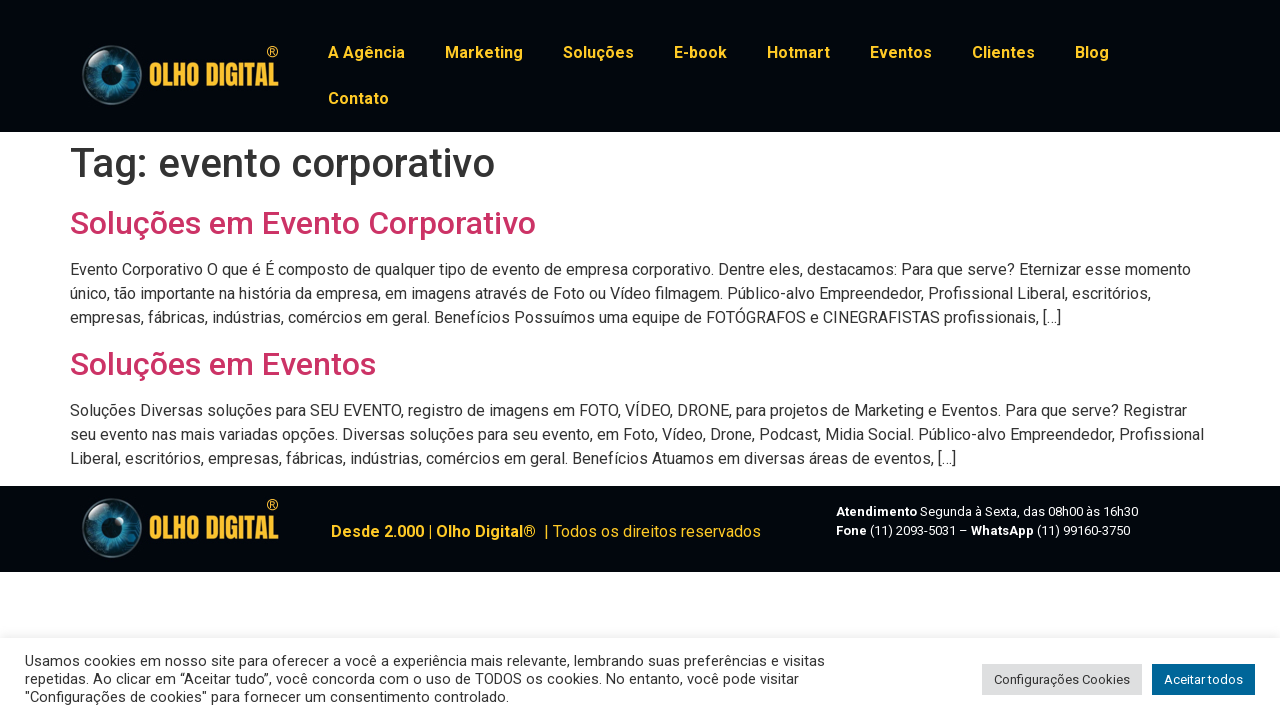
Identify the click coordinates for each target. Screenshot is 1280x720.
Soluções (598, 52)
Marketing (484, 52)
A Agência (366, 52)
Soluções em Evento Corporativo (303, 223)
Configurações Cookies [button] (1062, 679)
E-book (700, 52)
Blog (1092, 52)
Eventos (901, 52)
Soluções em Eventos (223, 364)
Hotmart (798, 52)
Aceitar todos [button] (1203, 679)
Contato (358, 98)
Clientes (1003, 52)
